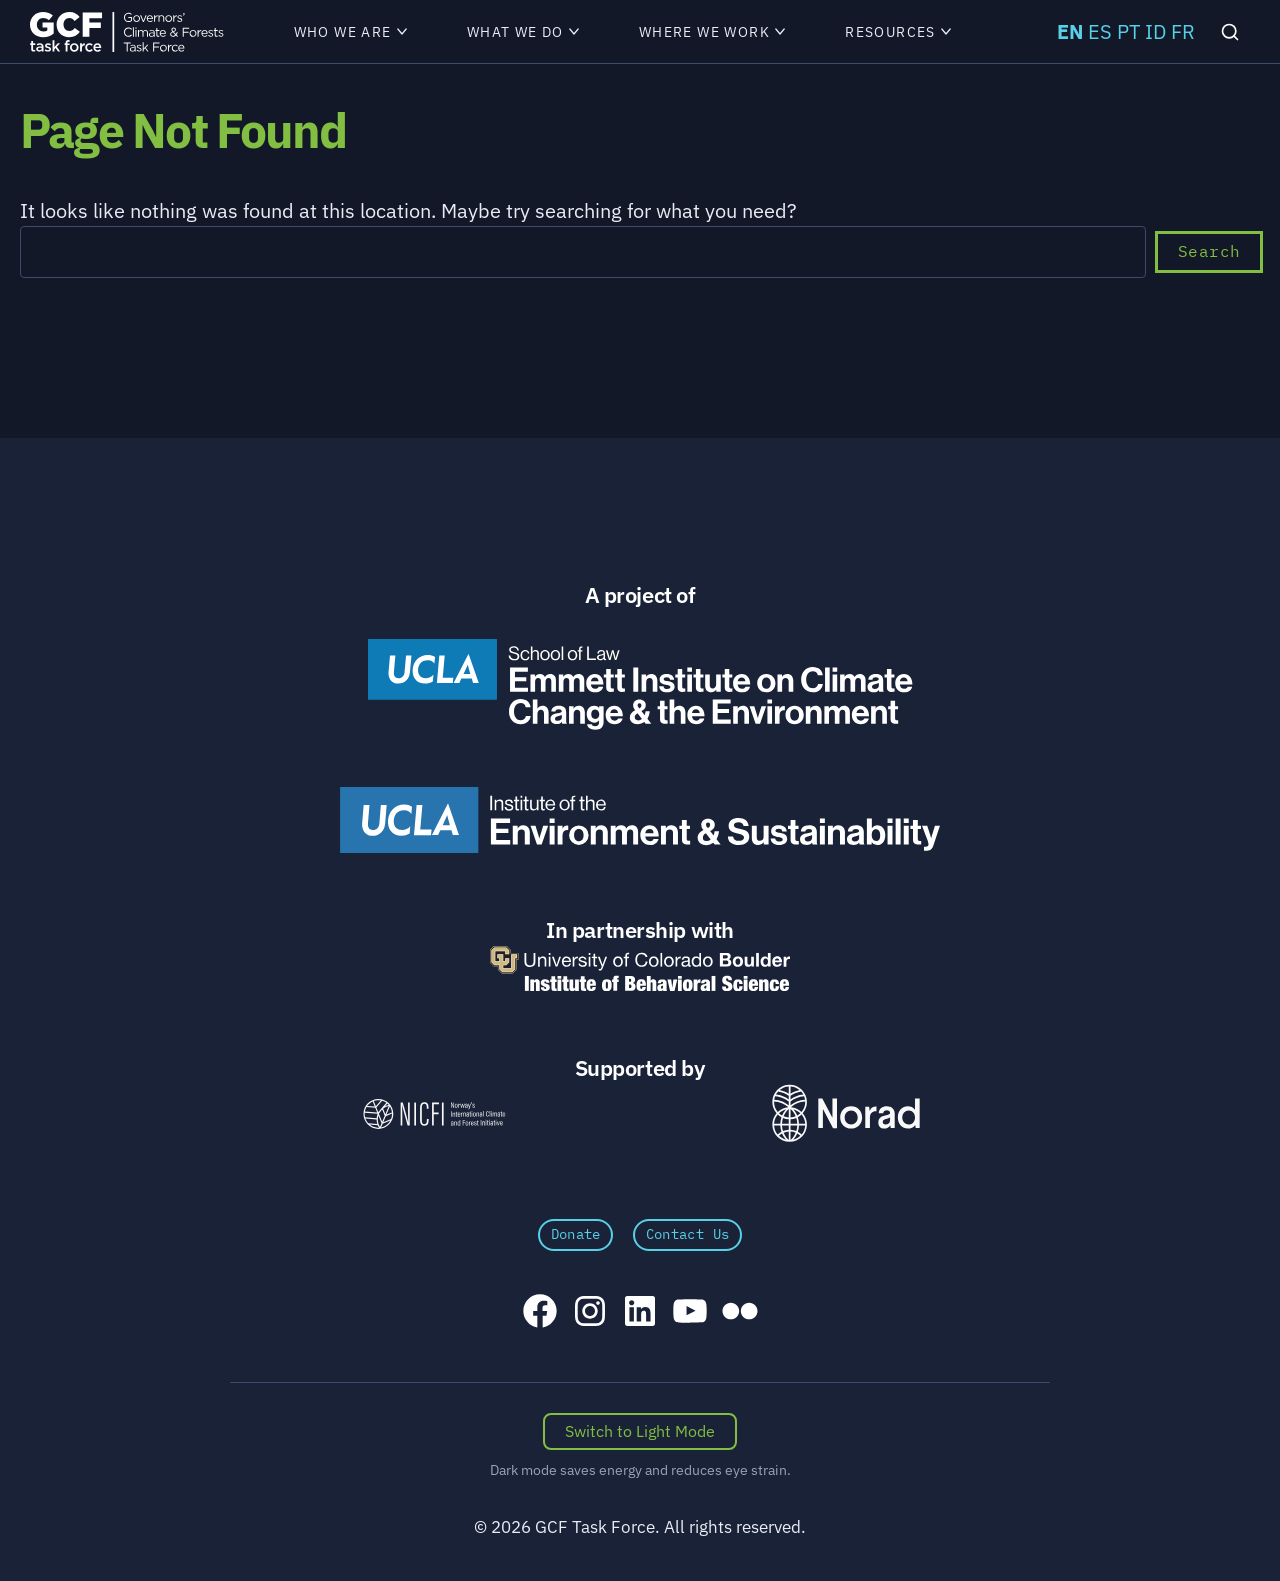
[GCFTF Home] (126, 31)
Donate (576, 1234)
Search (1209, 251)
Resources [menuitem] (898, 32)
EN (1070, 31)
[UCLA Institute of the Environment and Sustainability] (640, 820)
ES (1100, 31)
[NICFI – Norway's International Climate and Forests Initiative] (434, 1113)
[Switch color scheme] (640, 1432)
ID (1155, 31)
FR (1183, 31)
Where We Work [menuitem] (712, 32)
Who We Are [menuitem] (350, 32)
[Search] (1230, 32)
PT (1128, 31)
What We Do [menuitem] (523, 32)
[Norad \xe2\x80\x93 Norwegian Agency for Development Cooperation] (846, 1113)
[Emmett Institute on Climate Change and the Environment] (640, 684)
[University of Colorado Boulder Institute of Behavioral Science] (640, 968)
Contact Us (688, 1234)
